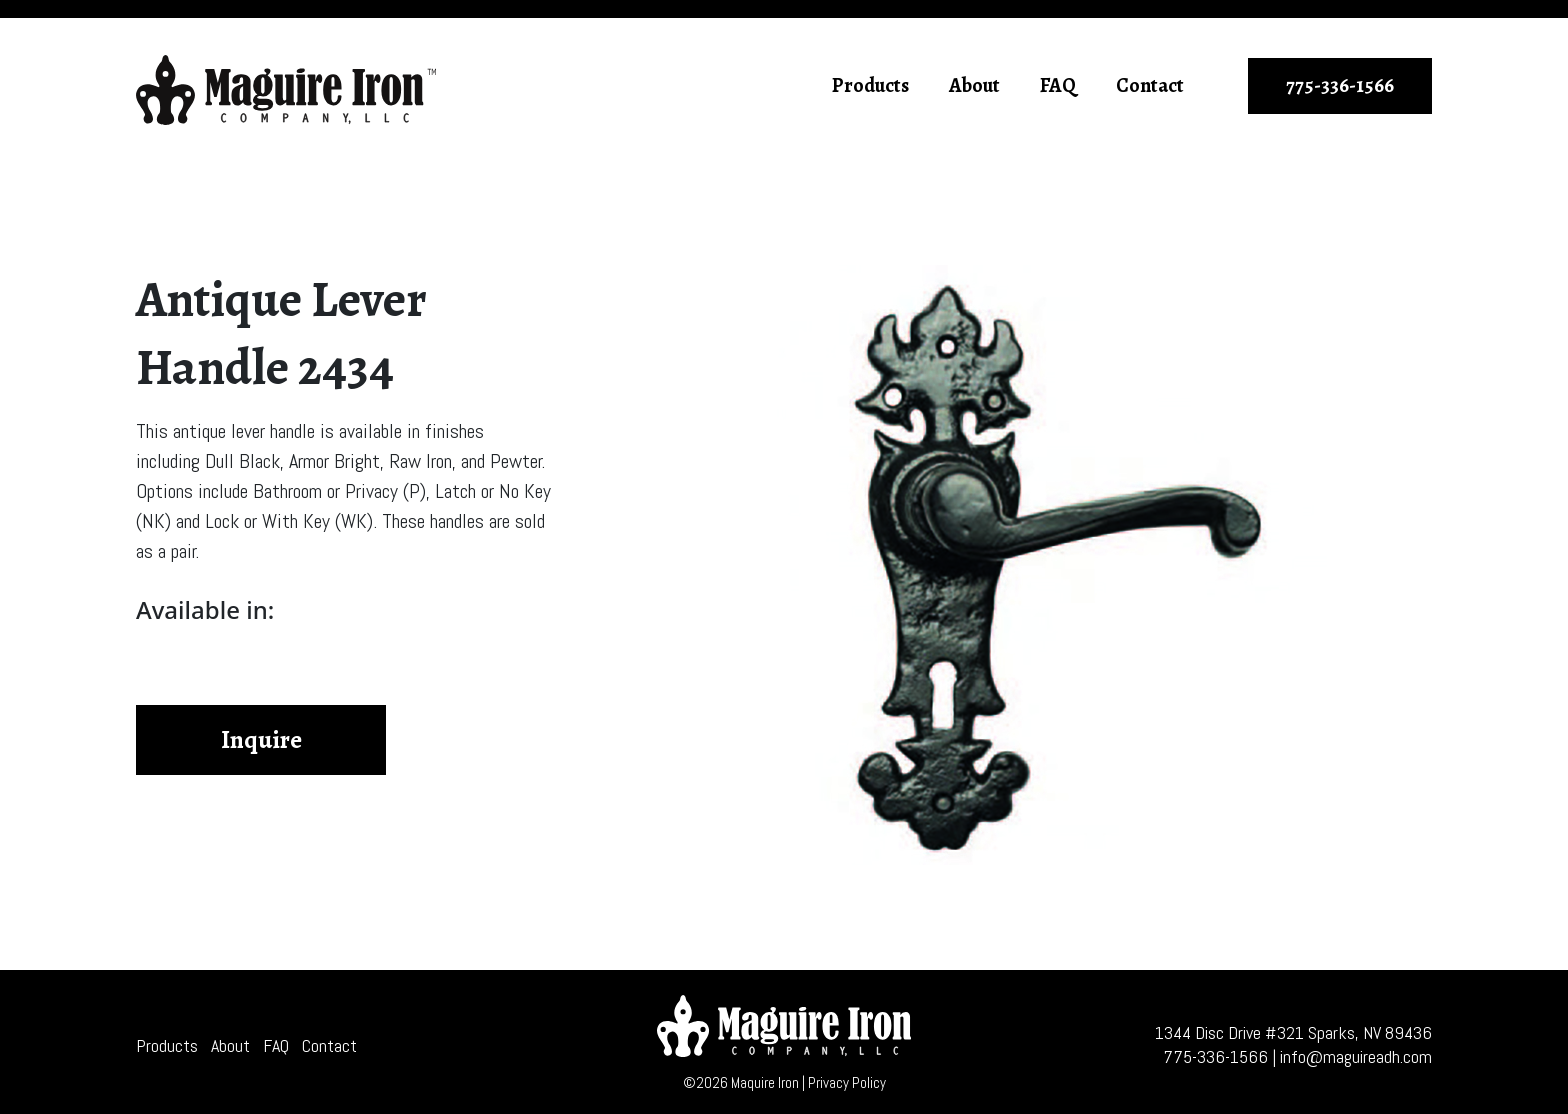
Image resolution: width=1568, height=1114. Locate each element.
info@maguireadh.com (1356, 1056)
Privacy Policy (847, 1082)
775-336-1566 (1340, 85)
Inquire (261, 740)
